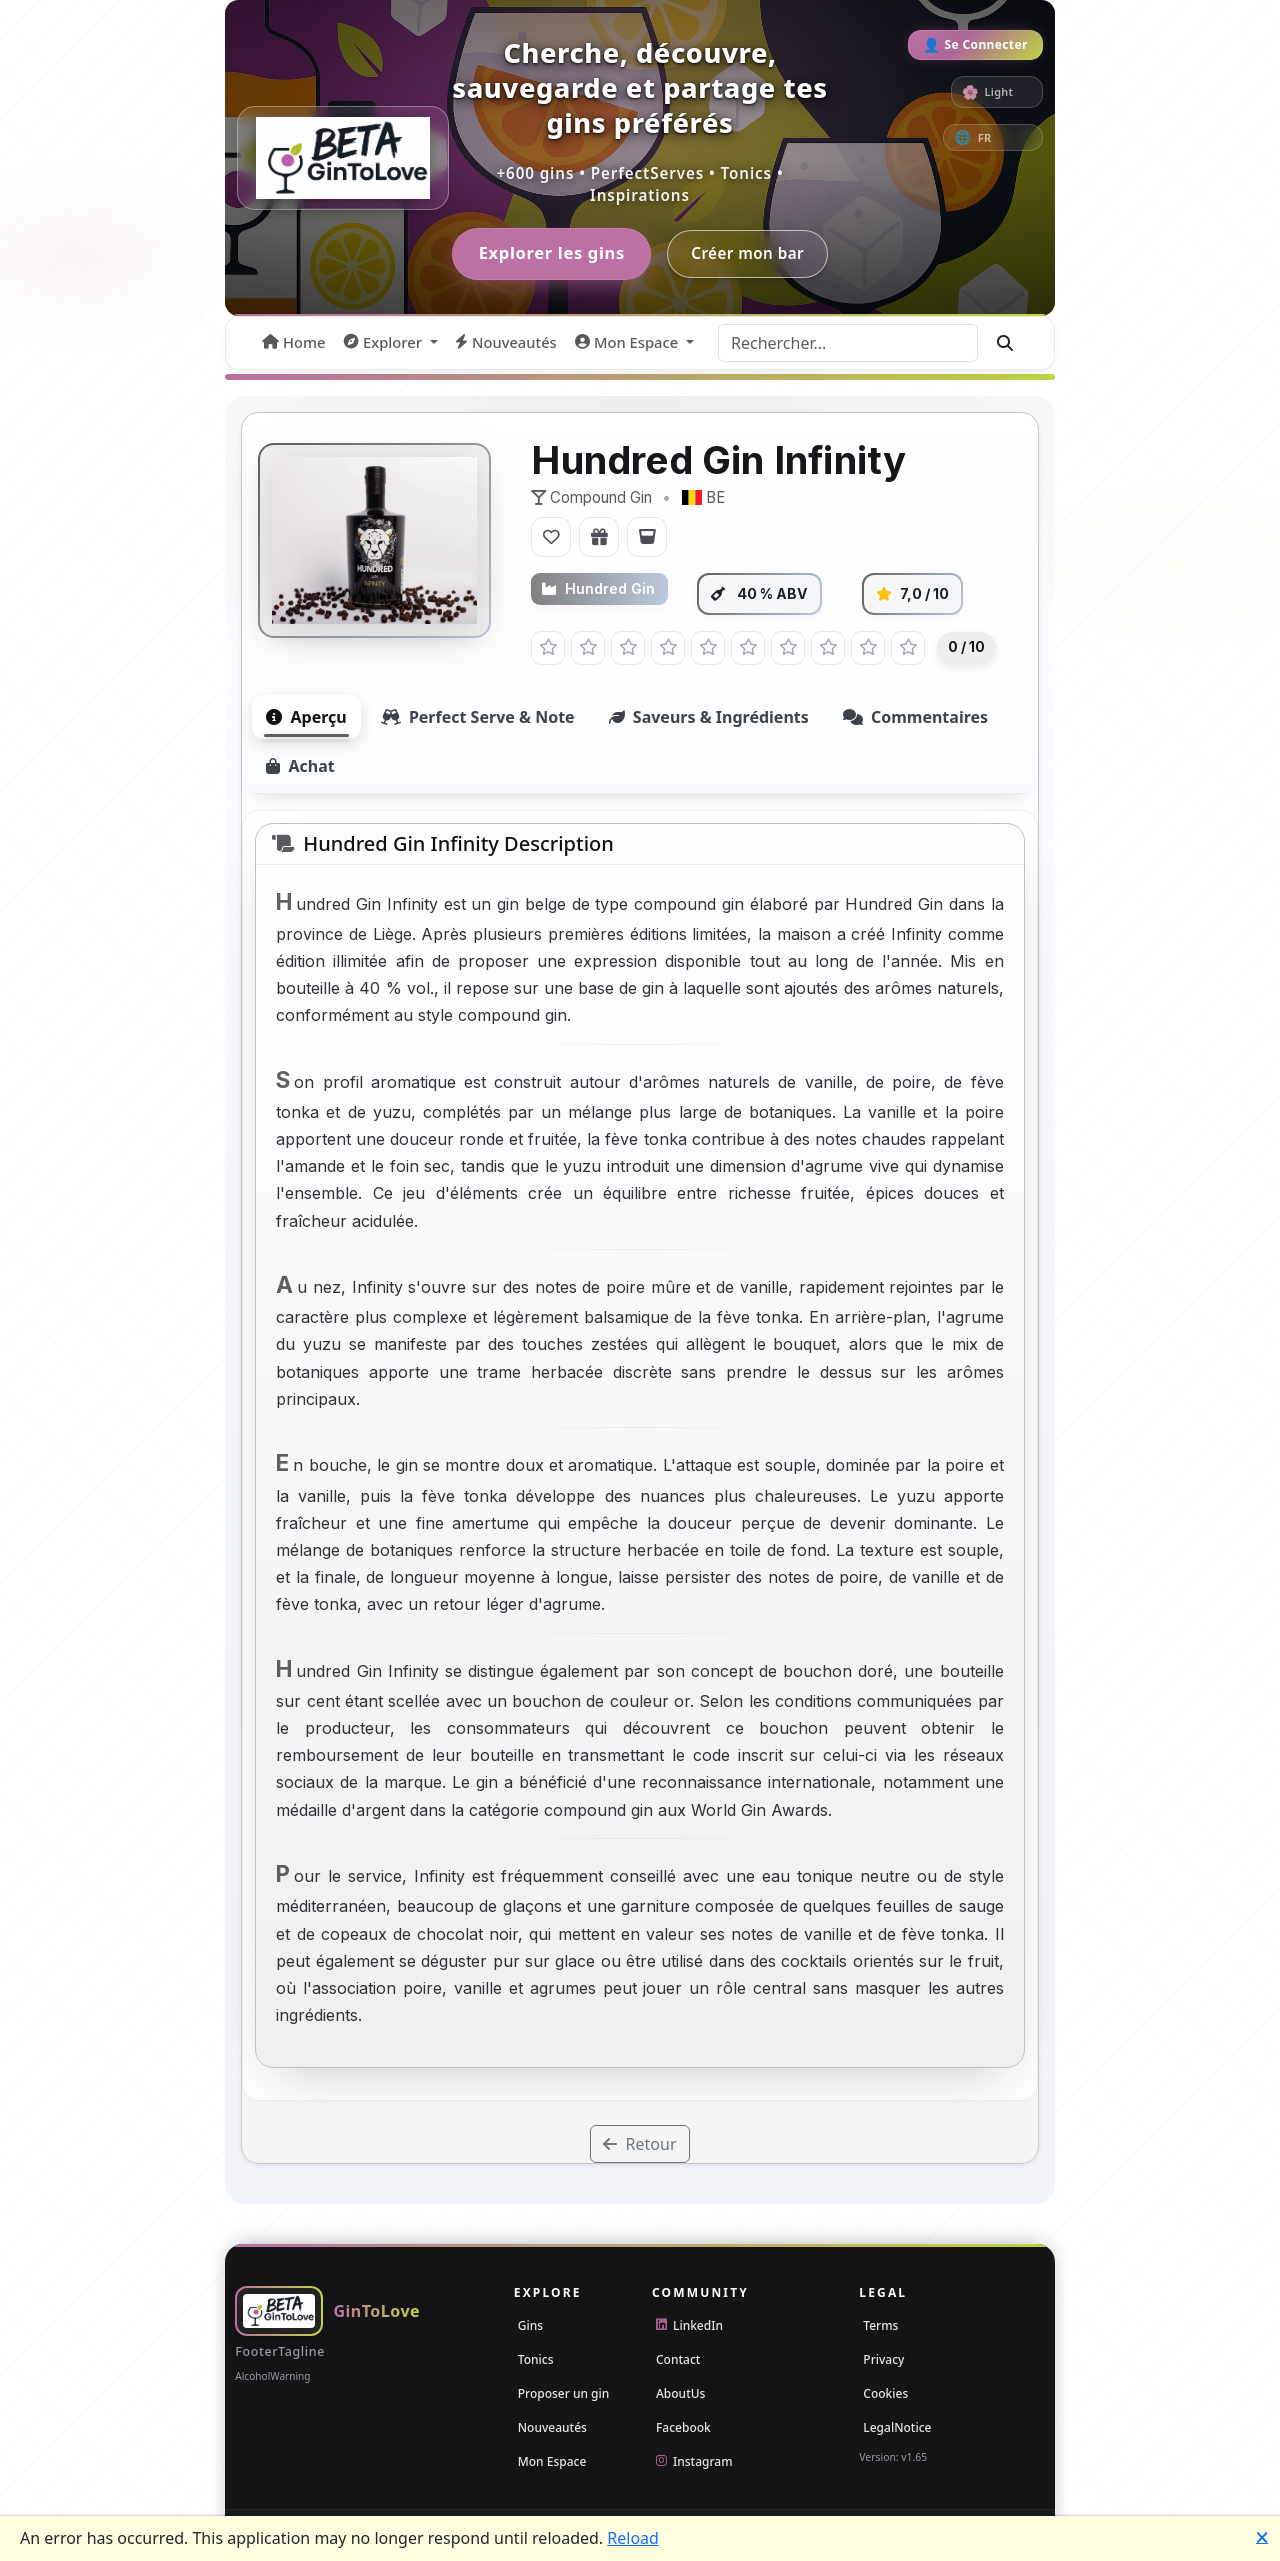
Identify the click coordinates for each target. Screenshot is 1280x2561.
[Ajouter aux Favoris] (551, 539)
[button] (391, 344)
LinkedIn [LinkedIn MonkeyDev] (689, 2326)
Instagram (694, 2462)
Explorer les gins (550, 254)
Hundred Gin (598, 590)
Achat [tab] (300, 767)
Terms (880, 2326)
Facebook (683, 2428)
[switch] (997, 92)
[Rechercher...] (848, 344)
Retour (639, 2146)
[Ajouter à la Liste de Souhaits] (599, 539)
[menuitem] (293, 344)
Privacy (883, 2360)
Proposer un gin (564, 2394)
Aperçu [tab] (306, 718)
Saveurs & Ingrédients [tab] (709, 718)
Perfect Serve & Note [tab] (478, 718)
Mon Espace (552, 2462)
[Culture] (1005, 137)
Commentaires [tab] (915, 718)
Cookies (885, 2394)
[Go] (1005, 344)
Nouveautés (552, 2428)
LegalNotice (897, 2428)
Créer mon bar (750, 254)
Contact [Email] (678, 2360)
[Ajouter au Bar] (647, 539)
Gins (530, 2326)
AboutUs (680, 2394)
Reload (633, 2538)
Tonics (536, 2360)
